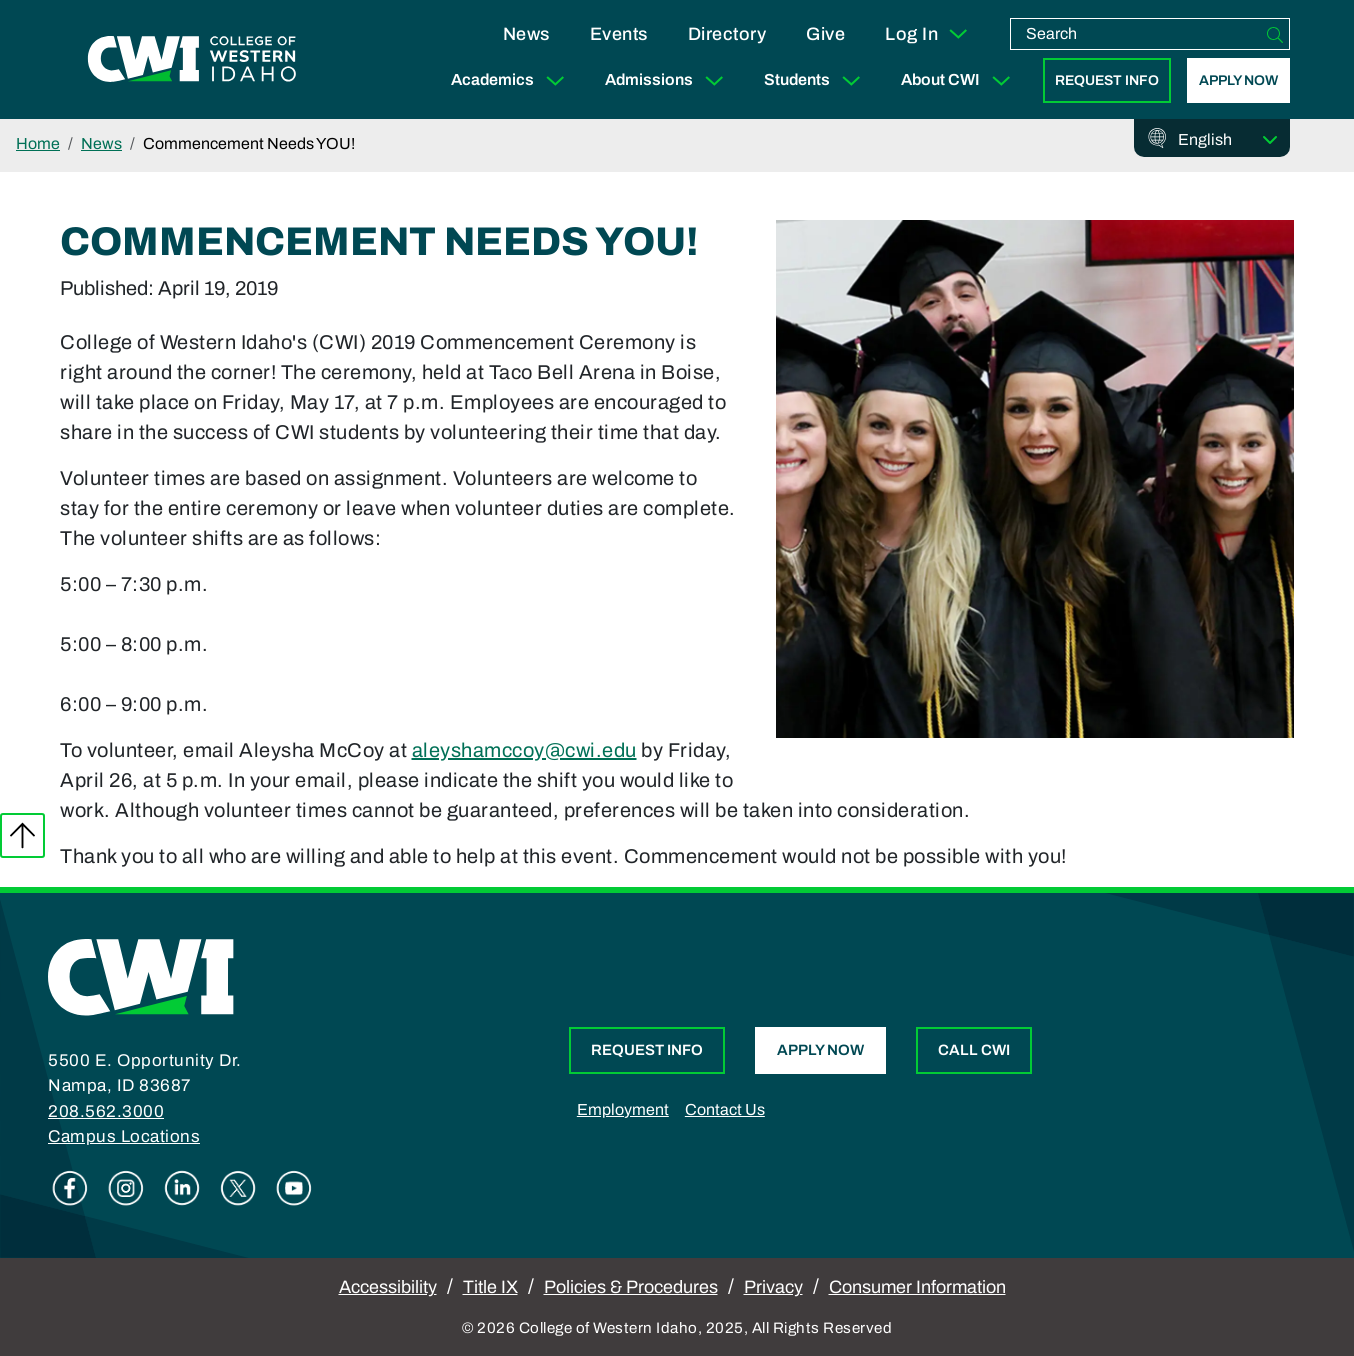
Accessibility (388, 1287)
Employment (623, 1109)
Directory (727, 34)
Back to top (22, 835)
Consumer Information (917, 1287)
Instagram (126, 1188)
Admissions (668, 80)
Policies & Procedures (631, 1287)
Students (816, 80)
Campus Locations (124, 1136)
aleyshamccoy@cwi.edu (524, 750)
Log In (927, 34)
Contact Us (725, 1109)
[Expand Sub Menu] (555, 80)
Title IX (490, 1287)
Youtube (294, 1188)
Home (38, 143)
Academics (512, 80)
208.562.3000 (106, 1111)
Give (825, 34)
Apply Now (1238, 80)
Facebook (70, 1188)
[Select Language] (1228, 140)
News (526, 34)
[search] (1136, 34)
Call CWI (974, 1050)
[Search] (1275, 34)
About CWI (960, 80)
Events (619, 34)
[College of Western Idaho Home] (192, 60)
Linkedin (182, 1188)
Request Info (1107, 80)
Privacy (773, 1287)
